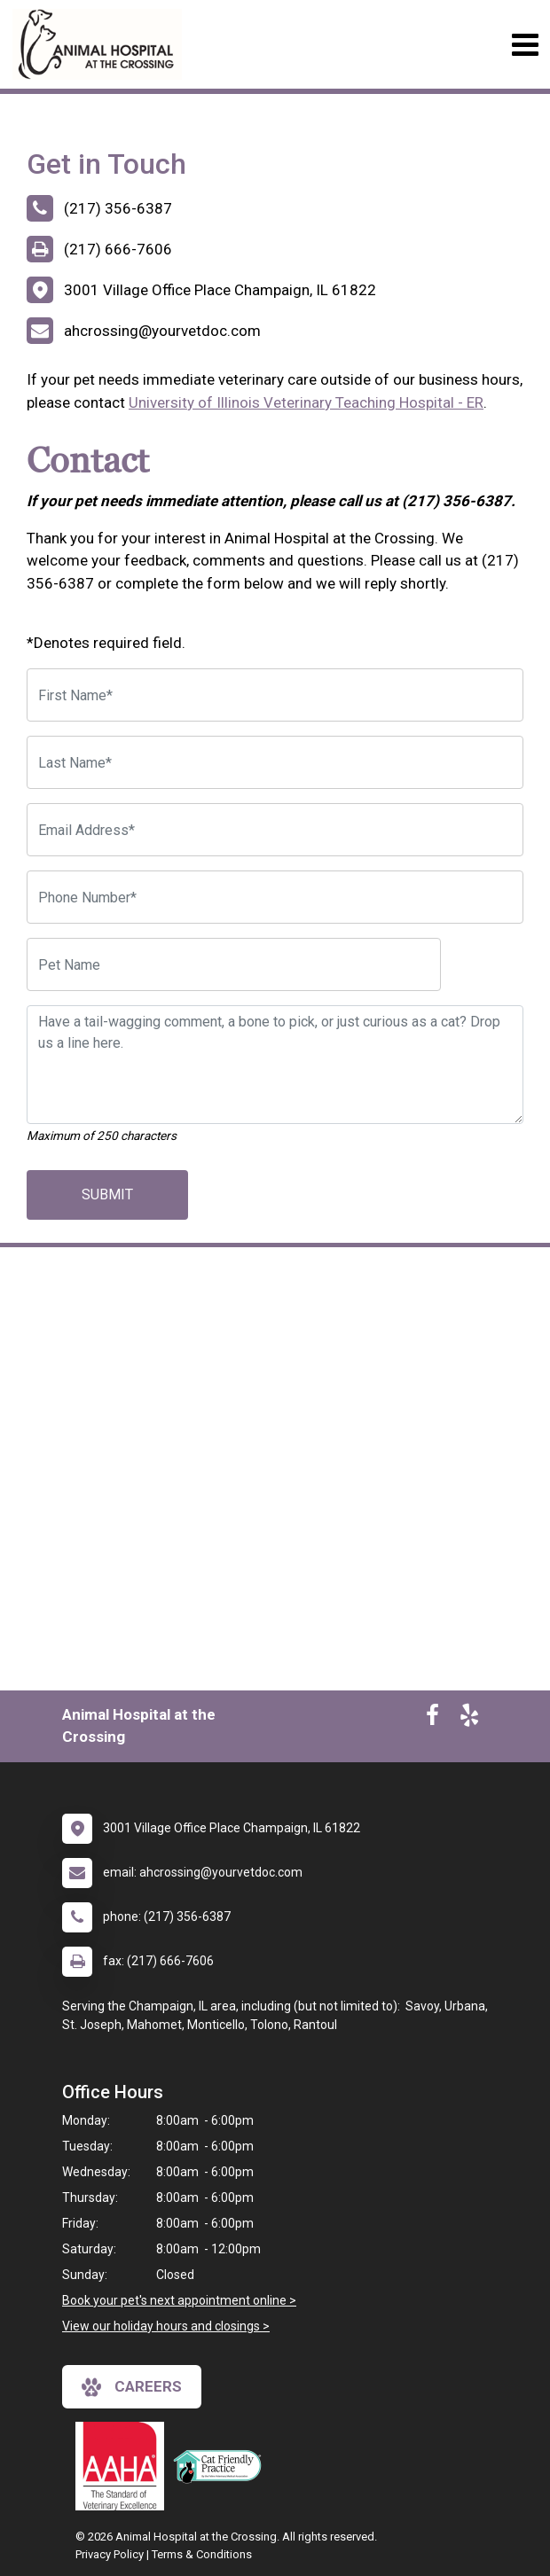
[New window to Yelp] (469, 1719)
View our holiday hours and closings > (166, 2326)
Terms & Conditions (202, 2554)
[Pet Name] (234, 964)
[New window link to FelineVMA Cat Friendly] (222, 2466)
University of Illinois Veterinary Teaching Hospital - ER (306, 402)
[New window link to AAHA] (124, 2466)
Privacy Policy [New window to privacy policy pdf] (109, 2554)
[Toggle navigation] (524, 44)
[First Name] (275, 695)
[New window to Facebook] (432, 1719)
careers (132, 2387)
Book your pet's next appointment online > (179, 2300)
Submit (107, 1194)
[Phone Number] (275, 897)
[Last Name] (275, 762)
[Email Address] (275, 829)
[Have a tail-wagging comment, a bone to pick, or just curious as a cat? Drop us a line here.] (275, 1064)
